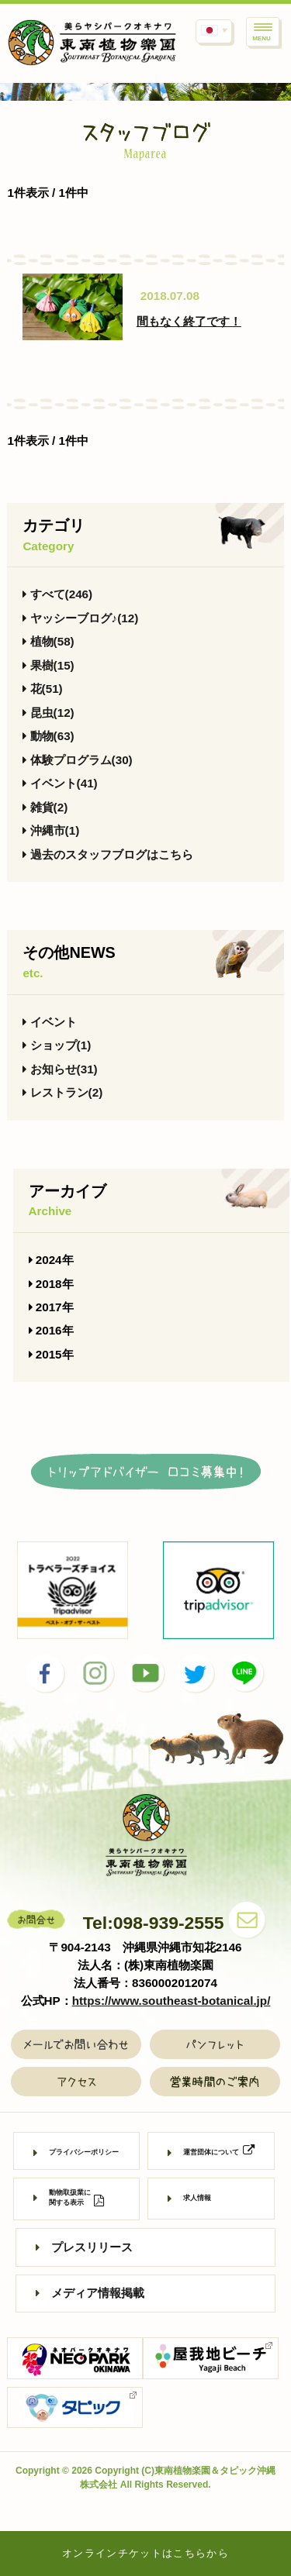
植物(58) (48, 641)
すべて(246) (57, 594)
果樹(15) (48, 665)
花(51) (42, 688)
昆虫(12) (48, 712)
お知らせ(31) (60, 1069)
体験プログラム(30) (77, 759)
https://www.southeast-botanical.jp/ (171, 2000)
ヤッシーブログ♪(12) (80, 618)
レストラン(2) (62, 1092)
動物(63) (48, 735)
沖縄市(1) (51, 830)
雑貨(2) (45, 807)
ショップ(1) (57, 1045)
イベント (49, 1021)
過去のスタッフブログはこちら (107, 854)
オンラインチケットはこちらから (145, 2553)
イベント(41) (60, 783)
